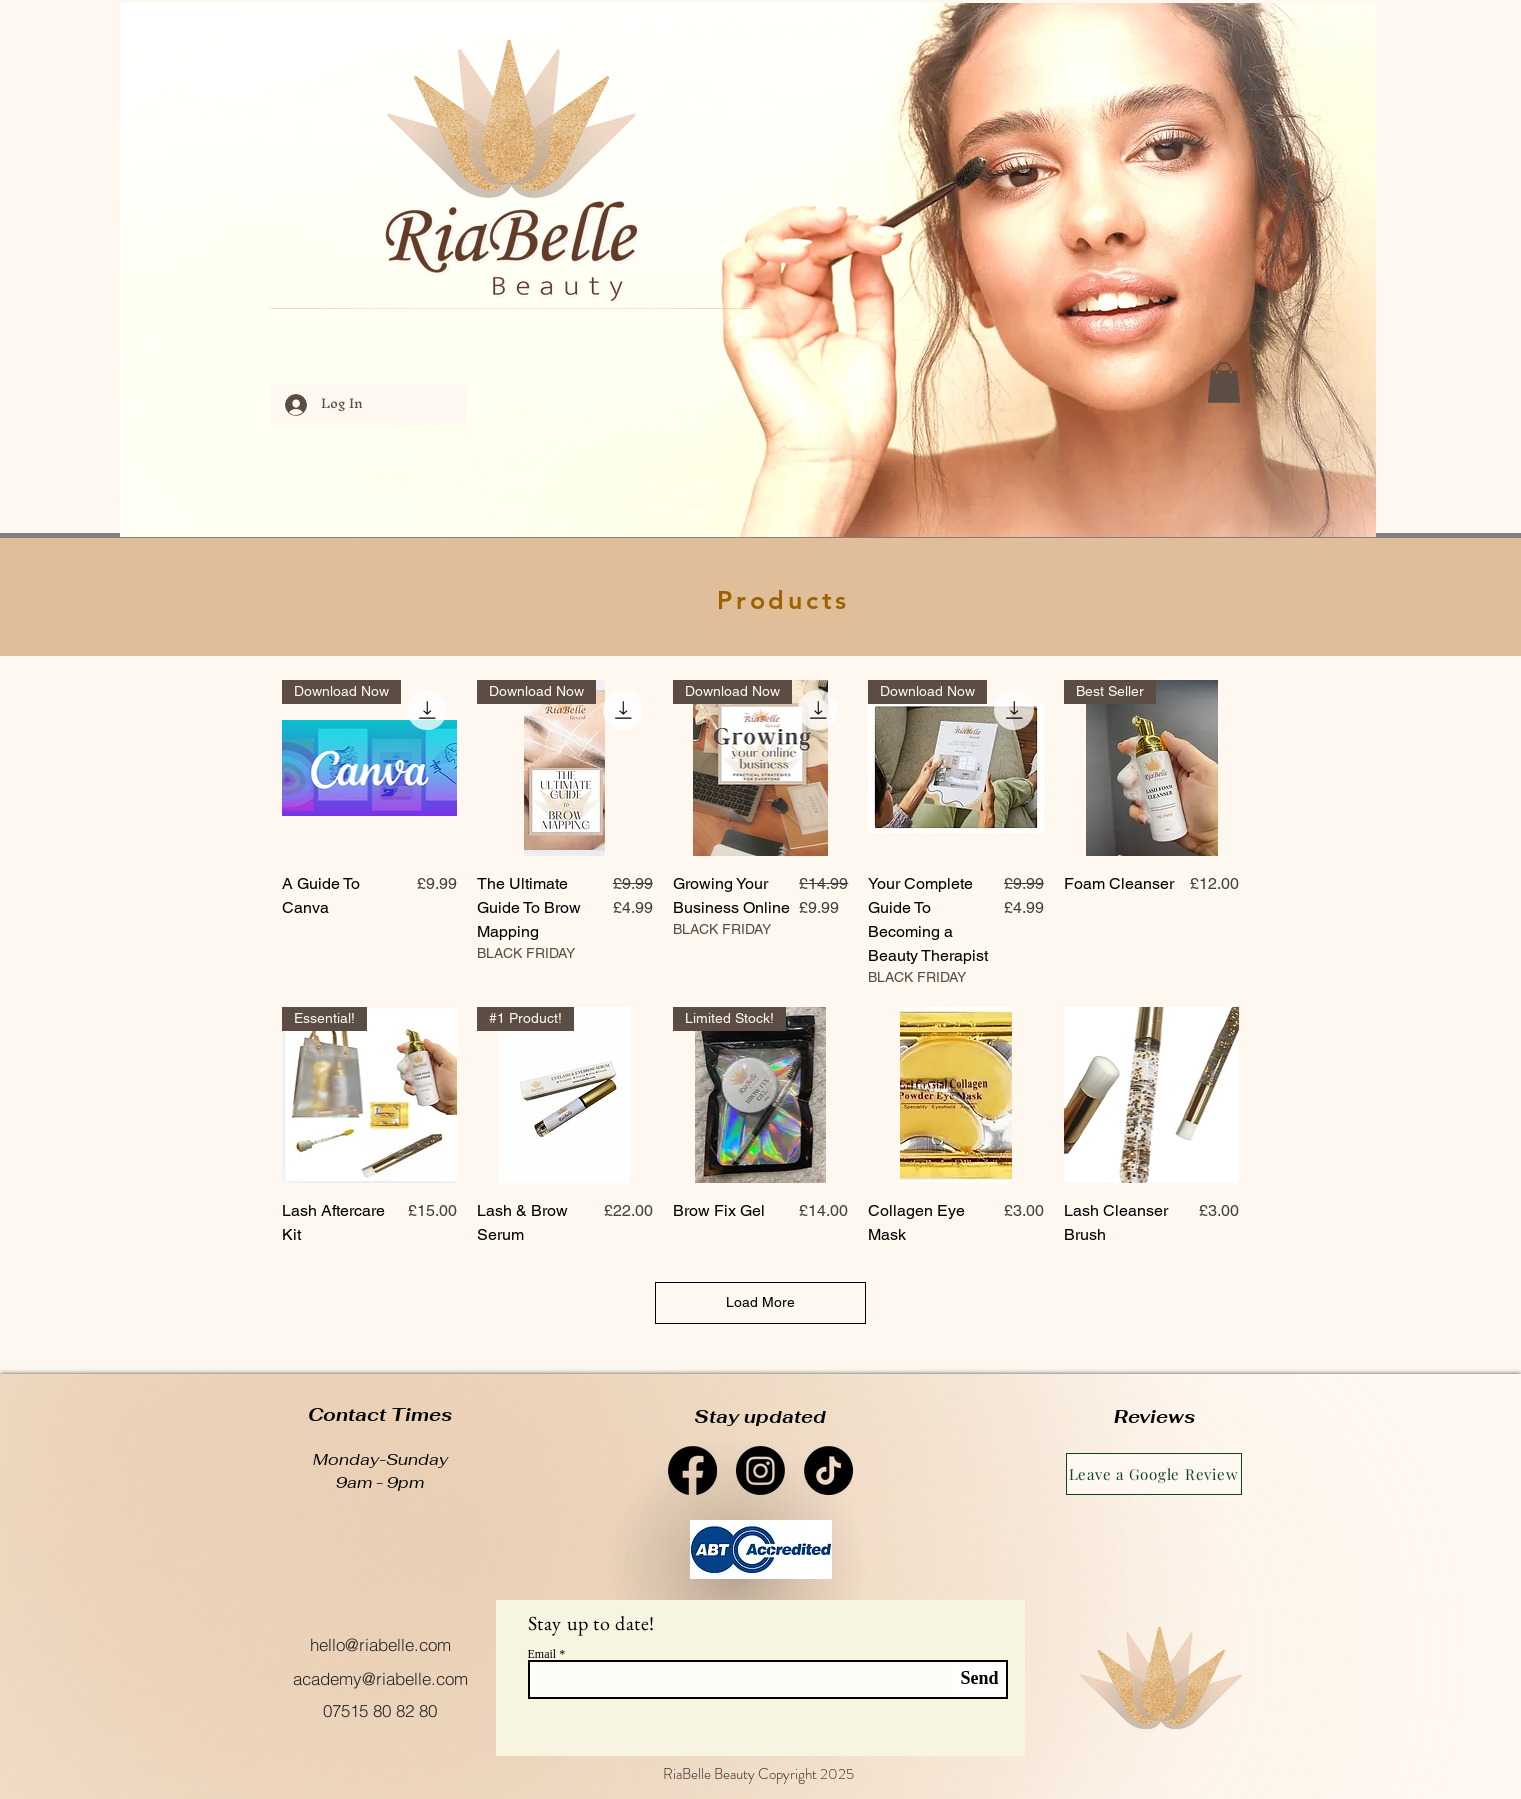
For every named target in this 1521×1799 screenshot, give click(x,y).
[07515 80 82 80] (380, 1710)
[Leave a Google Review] (1154, 1474)
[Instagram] (760, 1470)
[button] (1224, 382)
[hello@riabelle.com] (380, 1644)
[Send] (975, 1678)
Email (542, 1654)
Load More (760, 1302)
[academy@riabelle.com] (380, 1678)
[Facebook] (692, 1470)
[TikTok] (828, 1470)
